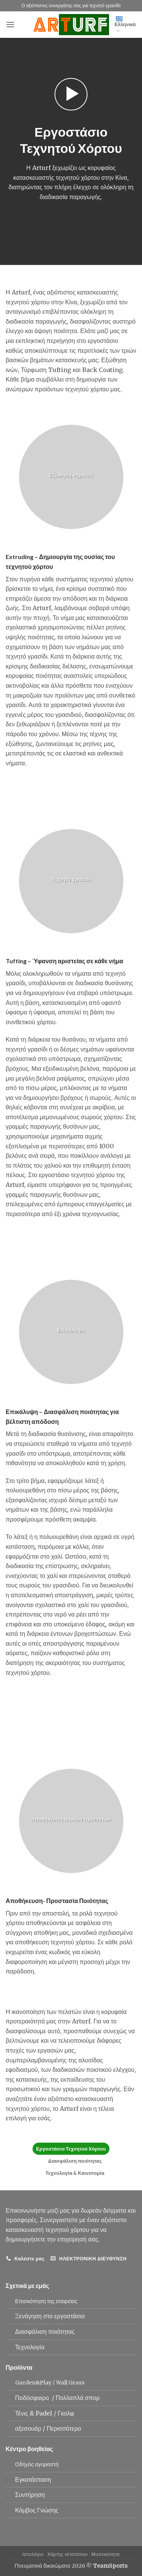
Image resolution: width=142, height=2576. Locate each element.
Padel (45, 2413)
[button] (10, 24)
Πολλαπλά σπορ (78, 2398)
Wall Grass (70, 2382)
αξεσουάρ (29, 2428)
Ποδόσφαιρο (32, 2398)
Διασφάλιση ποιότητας (75, 2161)
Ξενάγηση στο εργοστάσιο (50, 2316)
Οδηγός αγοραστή (37, 2464)
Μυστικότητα (106, 2554)
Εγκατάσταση (33, 2479)
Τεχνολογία (30, 2347)
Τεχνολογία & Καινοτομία (75, 2173)
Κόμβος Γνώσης (36, 2510)
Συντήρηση (30, 2494)
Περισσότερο (64, 2428)
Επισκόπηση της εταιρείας (46, 2301)
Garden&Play (33, 2382)
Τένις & (25, 2413)
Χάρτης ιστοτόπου (67, 2554)
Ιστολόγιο (33, 2554)
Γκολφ (66, 2413)
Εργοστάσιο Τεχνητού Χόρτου (71, 2149)
